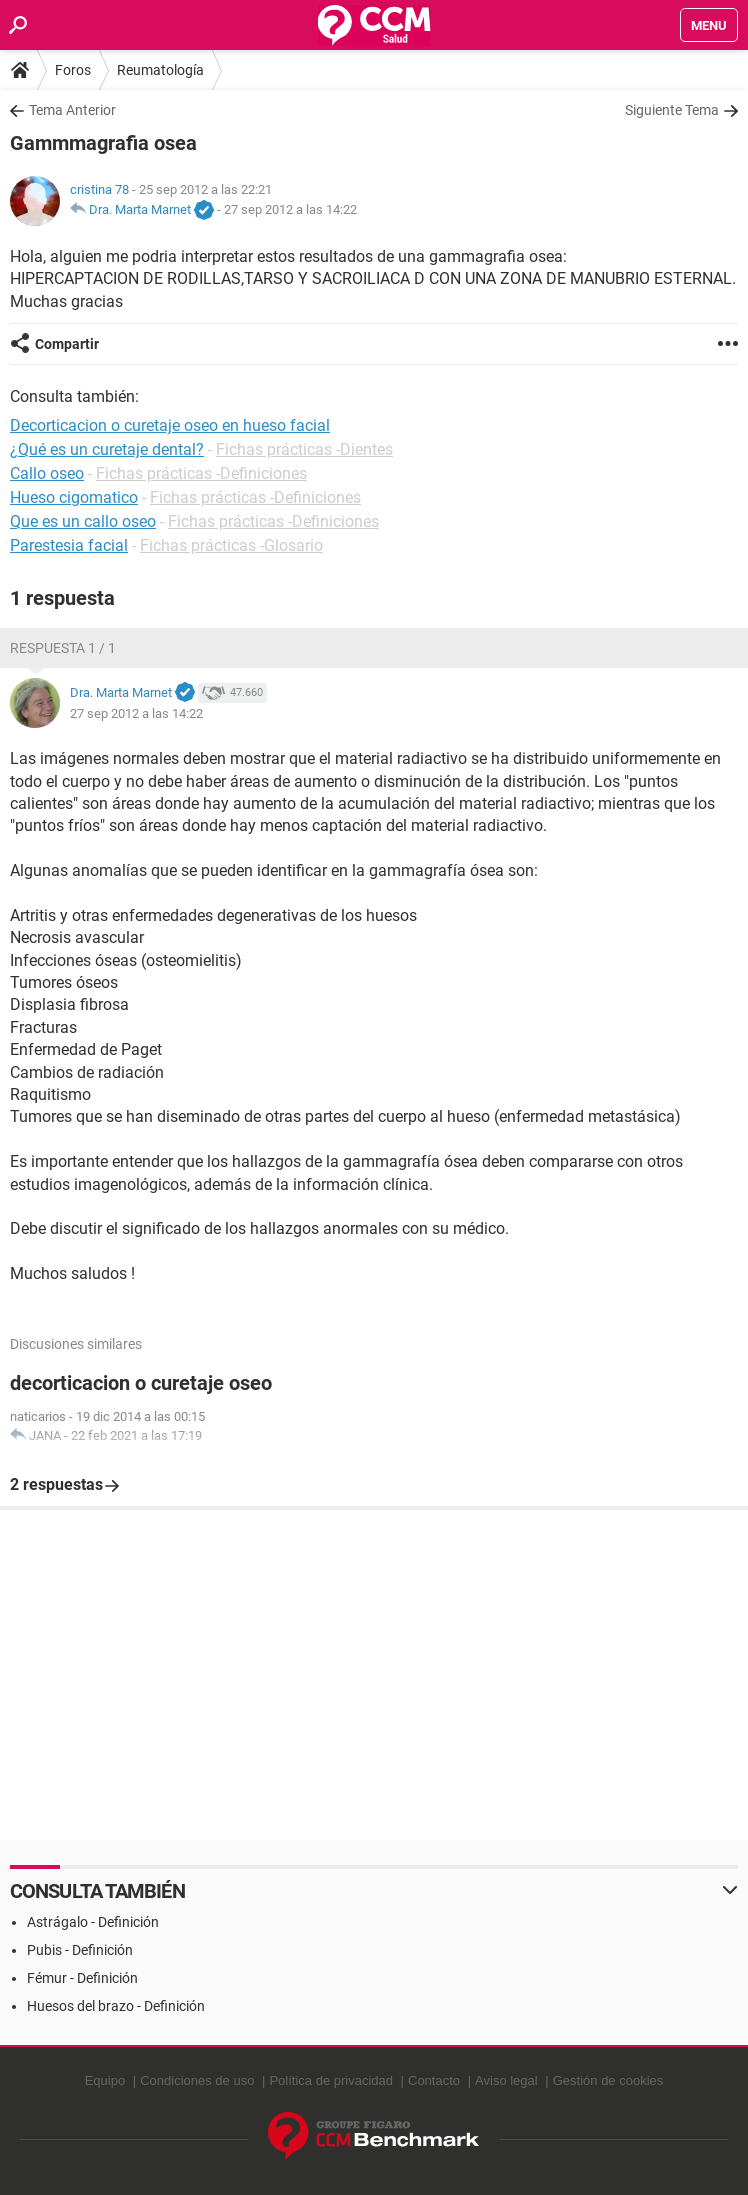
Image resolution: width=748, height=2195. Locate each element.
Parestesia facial (69, 545)
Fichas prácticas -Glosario (231, 545)
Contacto (434, 2080)
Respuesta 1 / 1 (63, 648)
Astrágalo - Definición (93, 1922)
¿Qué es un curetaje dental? (107, 449)
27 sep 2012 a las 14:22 (290, 209)
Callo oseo (47, 473)
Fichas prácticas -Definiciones (201, 473)
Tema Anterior (72, 110)
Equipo (105, 2080)
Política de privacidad (331, 2080)
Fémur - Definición (82, 1978)
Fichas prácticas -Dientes (304, 449)
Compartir (67, 344)
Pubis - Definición (80, 1950)
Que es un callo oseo (83, 521)
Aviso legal (506, 2080)
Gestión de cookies (608, 2080)
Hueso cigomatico (74, 497)
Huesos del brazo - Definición (116, 2006)
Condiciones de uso (197, 2080)
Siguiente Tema (672, 110)
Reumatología (160, 70)
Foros (73, 70)
